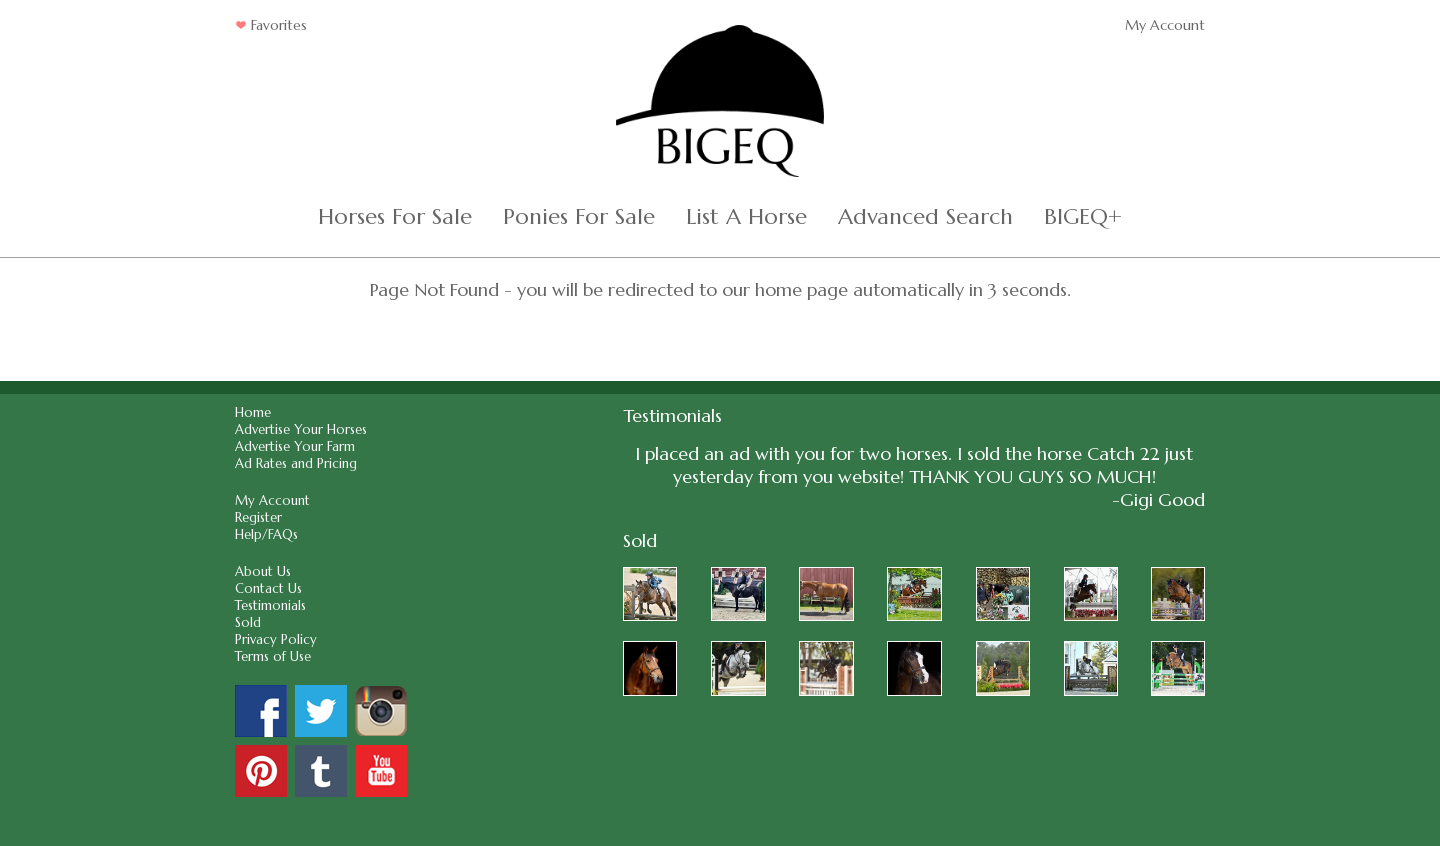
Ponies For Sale (579, 216)
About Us (263, 571)
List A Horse (746, 216)
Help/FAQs (266, 534)
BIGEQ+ (1083, 216)
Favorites (271, 25)
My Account (1165, 25)
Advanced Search (925, 216)
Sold (248, 622)
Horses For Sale (395, 216)
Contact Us (268, 588)
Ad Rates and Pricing (296, 463)
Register (258, 517)
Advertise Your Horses (301, 429)
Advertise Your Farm (295, 446)
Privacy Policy (276, 639)
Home (253, 412)
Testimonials (270, 605)
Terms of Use (273, 656)
